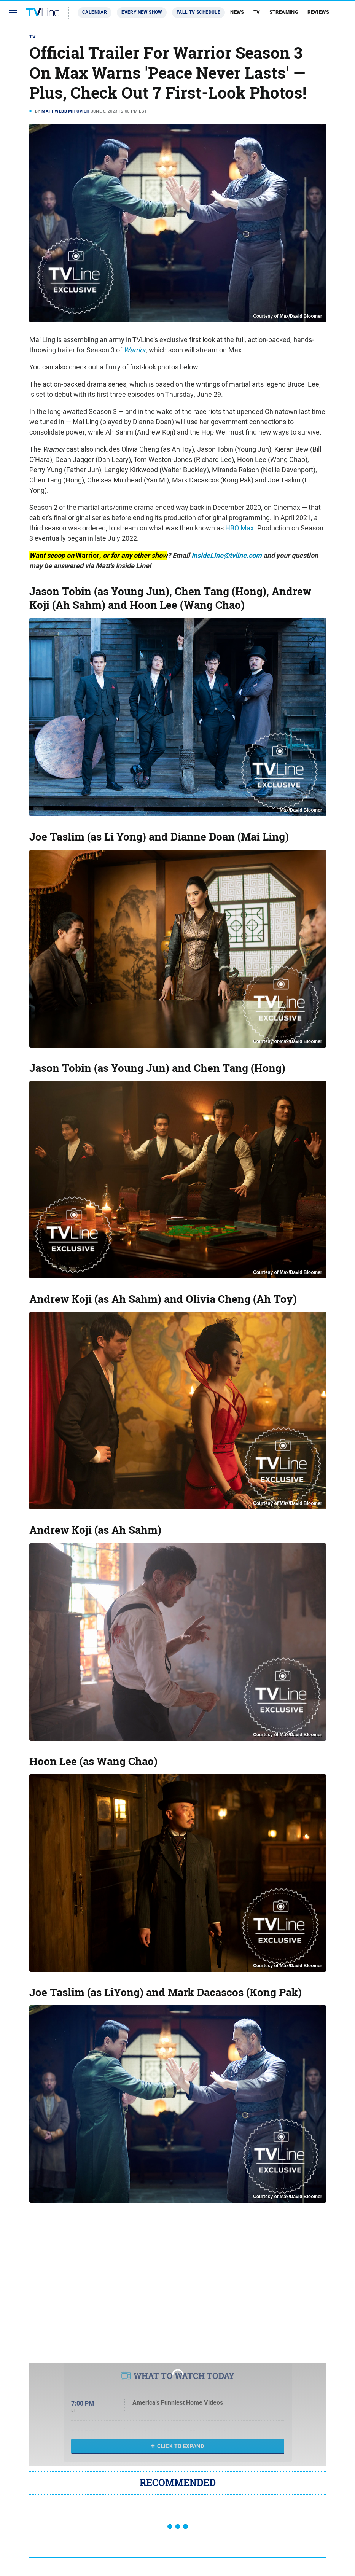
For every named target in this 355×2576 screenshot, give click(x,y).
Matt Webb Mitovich (65, 111)
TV (256, 12)
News (237, 12)
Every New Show (141, 12)
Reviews (318, 12)
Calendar (94, 12)
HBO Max (239, 528)
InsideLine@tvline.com (226, 555)
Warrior (135, 350)
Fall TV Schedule (198, 12)
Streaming (284, 12)
